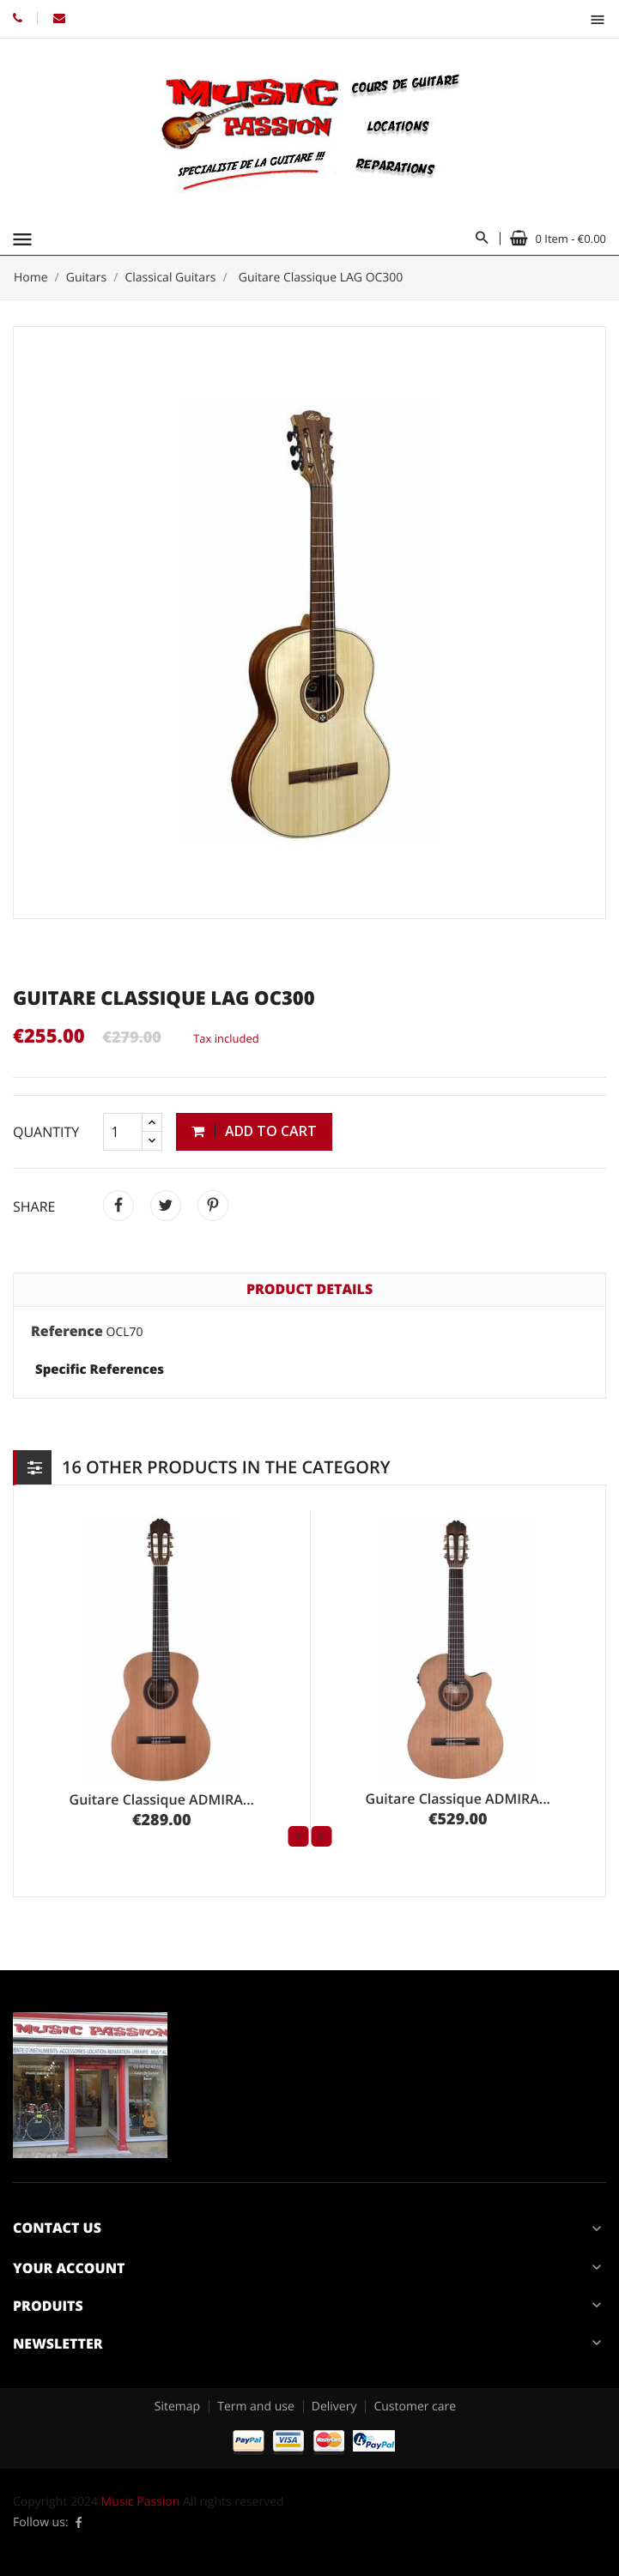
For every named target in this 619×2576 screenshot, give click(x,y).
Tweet (165, 1205)
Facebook (79, 2523)
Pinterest (212, 1205)
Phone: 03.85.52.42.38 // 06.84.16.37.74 (17, 18)
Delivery (334, 2406)
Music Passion (140, 2502)
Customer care (414, 2406)
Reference (67, 1331)
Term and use (255, 2406)
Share (118, 1205)
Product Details (309, 1288)
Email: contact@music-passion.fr (59, 18)
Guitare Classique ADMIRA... (162, 1799)
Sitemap (177, 2406)
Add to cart (254, 1131)
